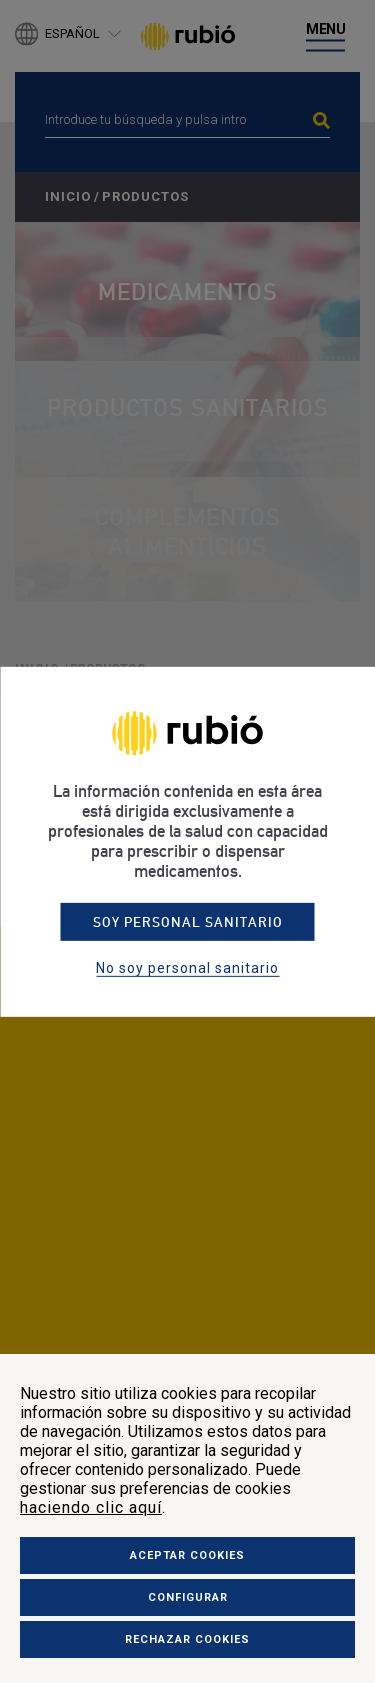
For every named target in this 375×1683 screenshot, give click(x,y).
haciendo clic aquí (91, 1507)
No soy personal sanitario (187, 968)
